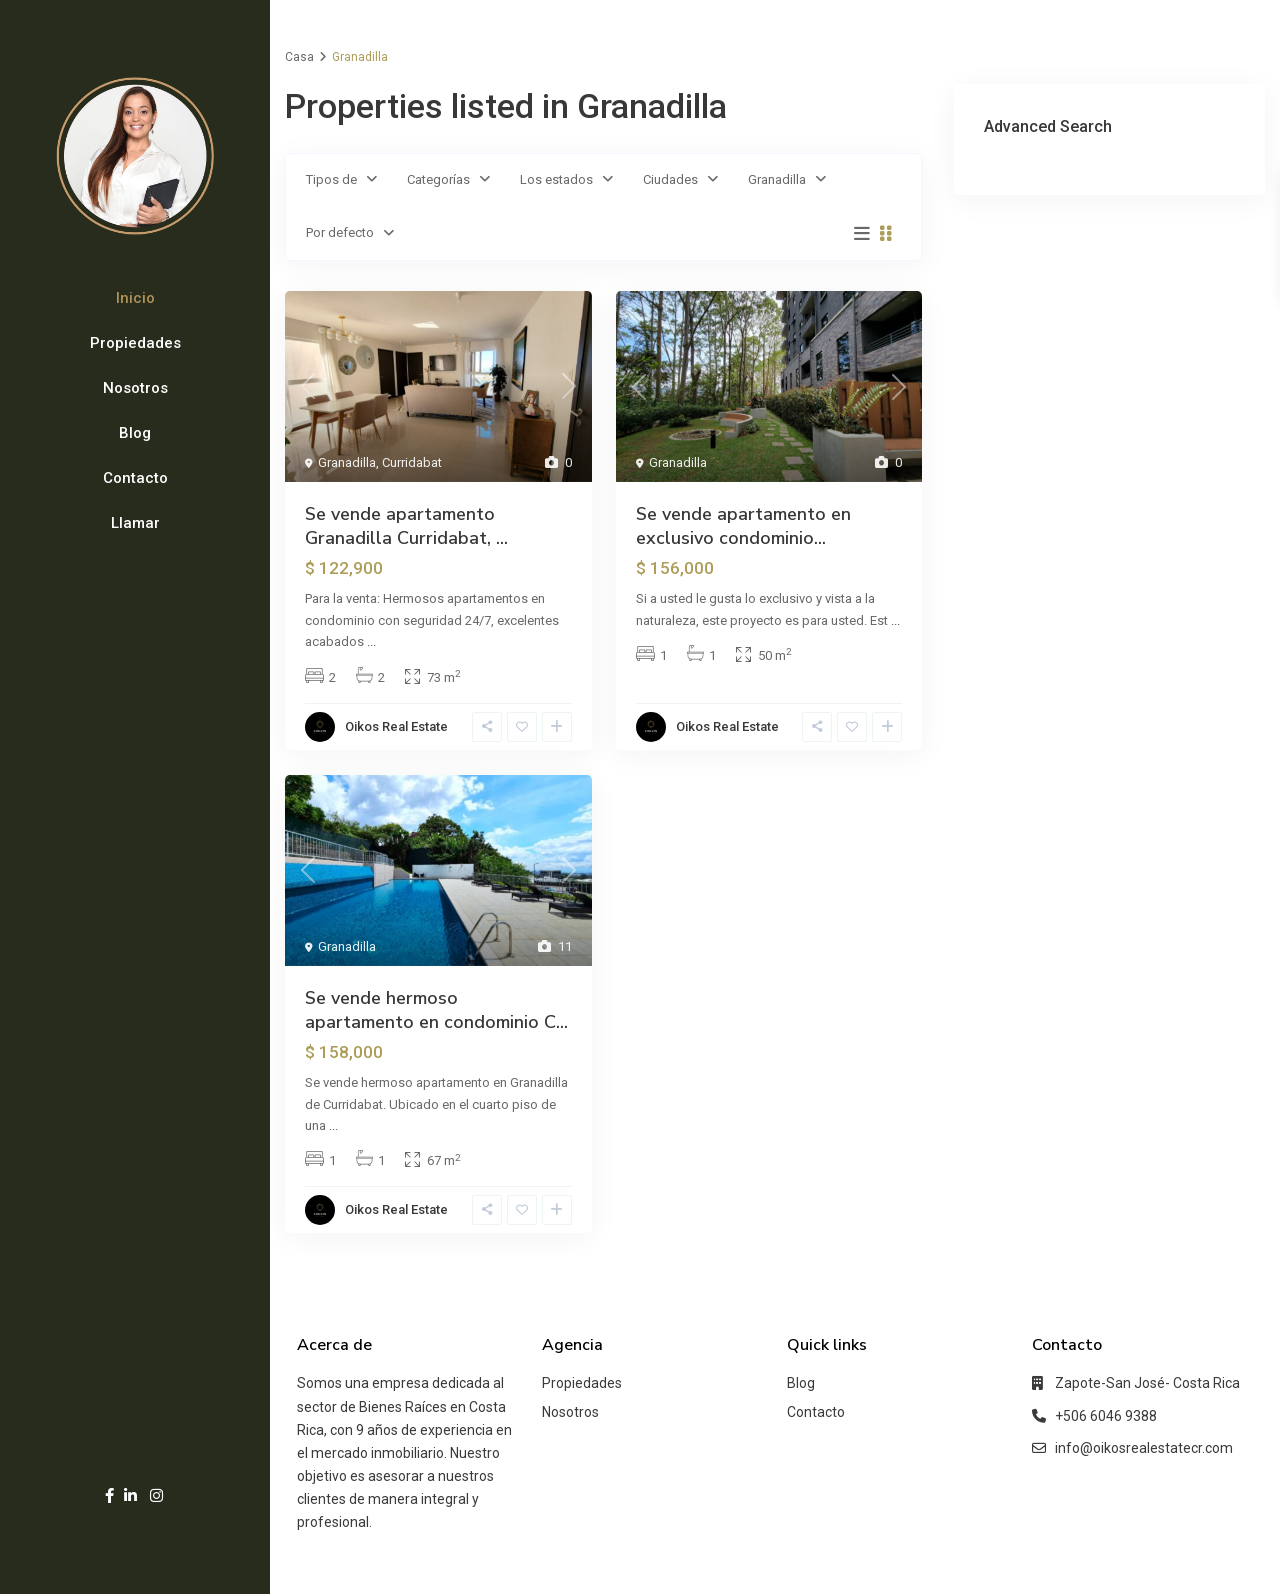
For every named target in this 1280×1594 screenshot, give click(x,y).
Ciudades (670, 179)
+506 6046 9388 (1106, 1416)
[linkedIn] (130, 1495)
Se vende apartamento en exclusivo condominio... (743, 526)
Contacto (135, 478)
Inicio (135, 298)
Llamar (135, 523)
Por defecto (340, 232)
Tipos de (331, 179)
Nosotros (135, 388)
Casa (299, 57)
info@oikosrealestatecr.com (1144, 1448)
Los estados (556, 179)
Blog (135, 433)
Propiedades (135, 343)
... (371, 641)
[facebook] (109, 1495)
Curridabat (412, 462)
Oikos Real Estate (396, 726)
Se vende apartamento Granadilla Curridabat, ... (406, 526)
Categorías (438, 179)
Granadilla (777, 179)
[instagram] (156, 1495)
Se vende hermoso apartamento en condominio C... (436, 1010)
